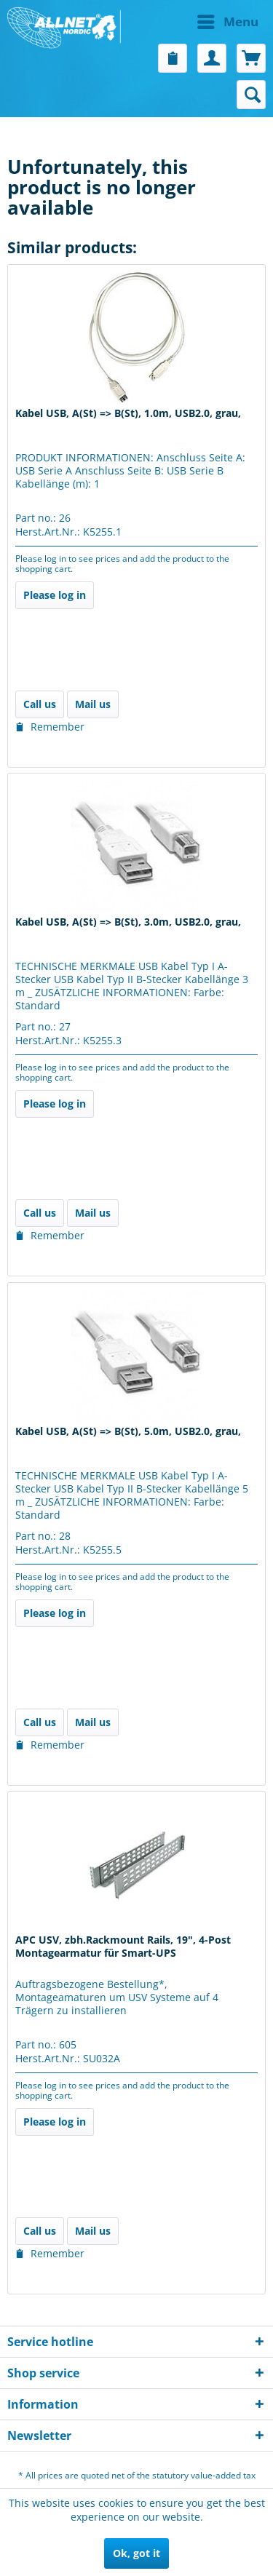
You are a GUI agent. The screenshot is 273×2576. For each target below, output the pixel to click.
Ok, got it (136, 2553)
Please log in (54, 595)
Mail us (93, 704)
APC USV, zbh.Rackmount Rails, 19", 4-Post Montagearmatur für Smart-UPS (123, 1946)
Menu (227, 20)
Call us (39, 704)
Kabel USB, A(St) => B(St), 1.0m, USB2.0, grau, (128, 413)
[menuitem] (201, 21)
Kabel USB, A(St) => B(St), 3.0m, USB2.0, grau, (128, 922)
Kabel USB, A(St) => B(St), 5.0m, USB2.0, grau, (128, 1431)
